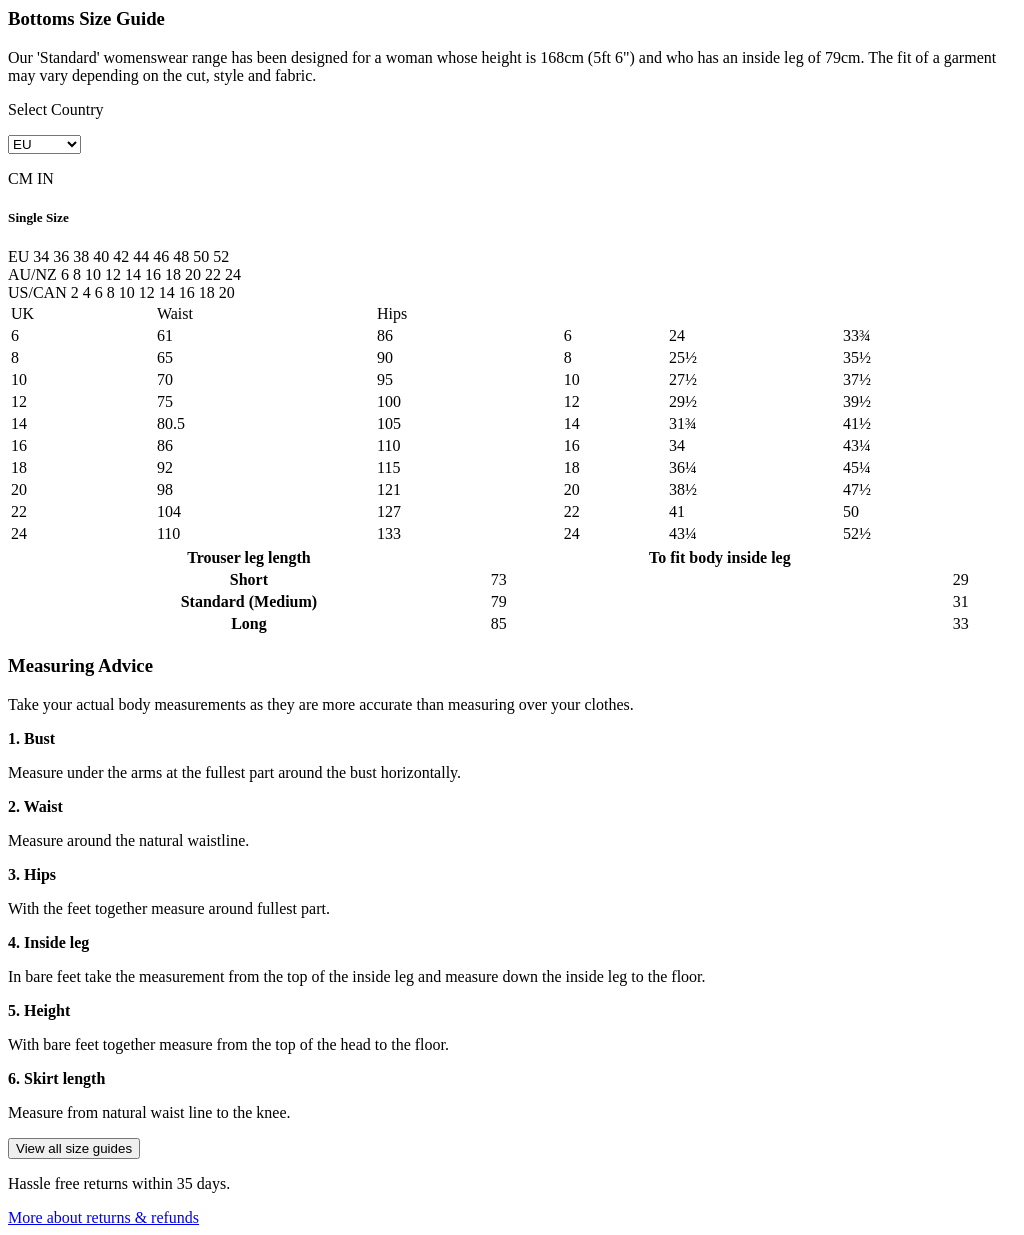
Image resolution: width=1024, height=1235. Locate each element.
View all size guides (74, 1148)
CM (20, 178)
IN (45, 178)
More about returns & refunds (103, 1217)
